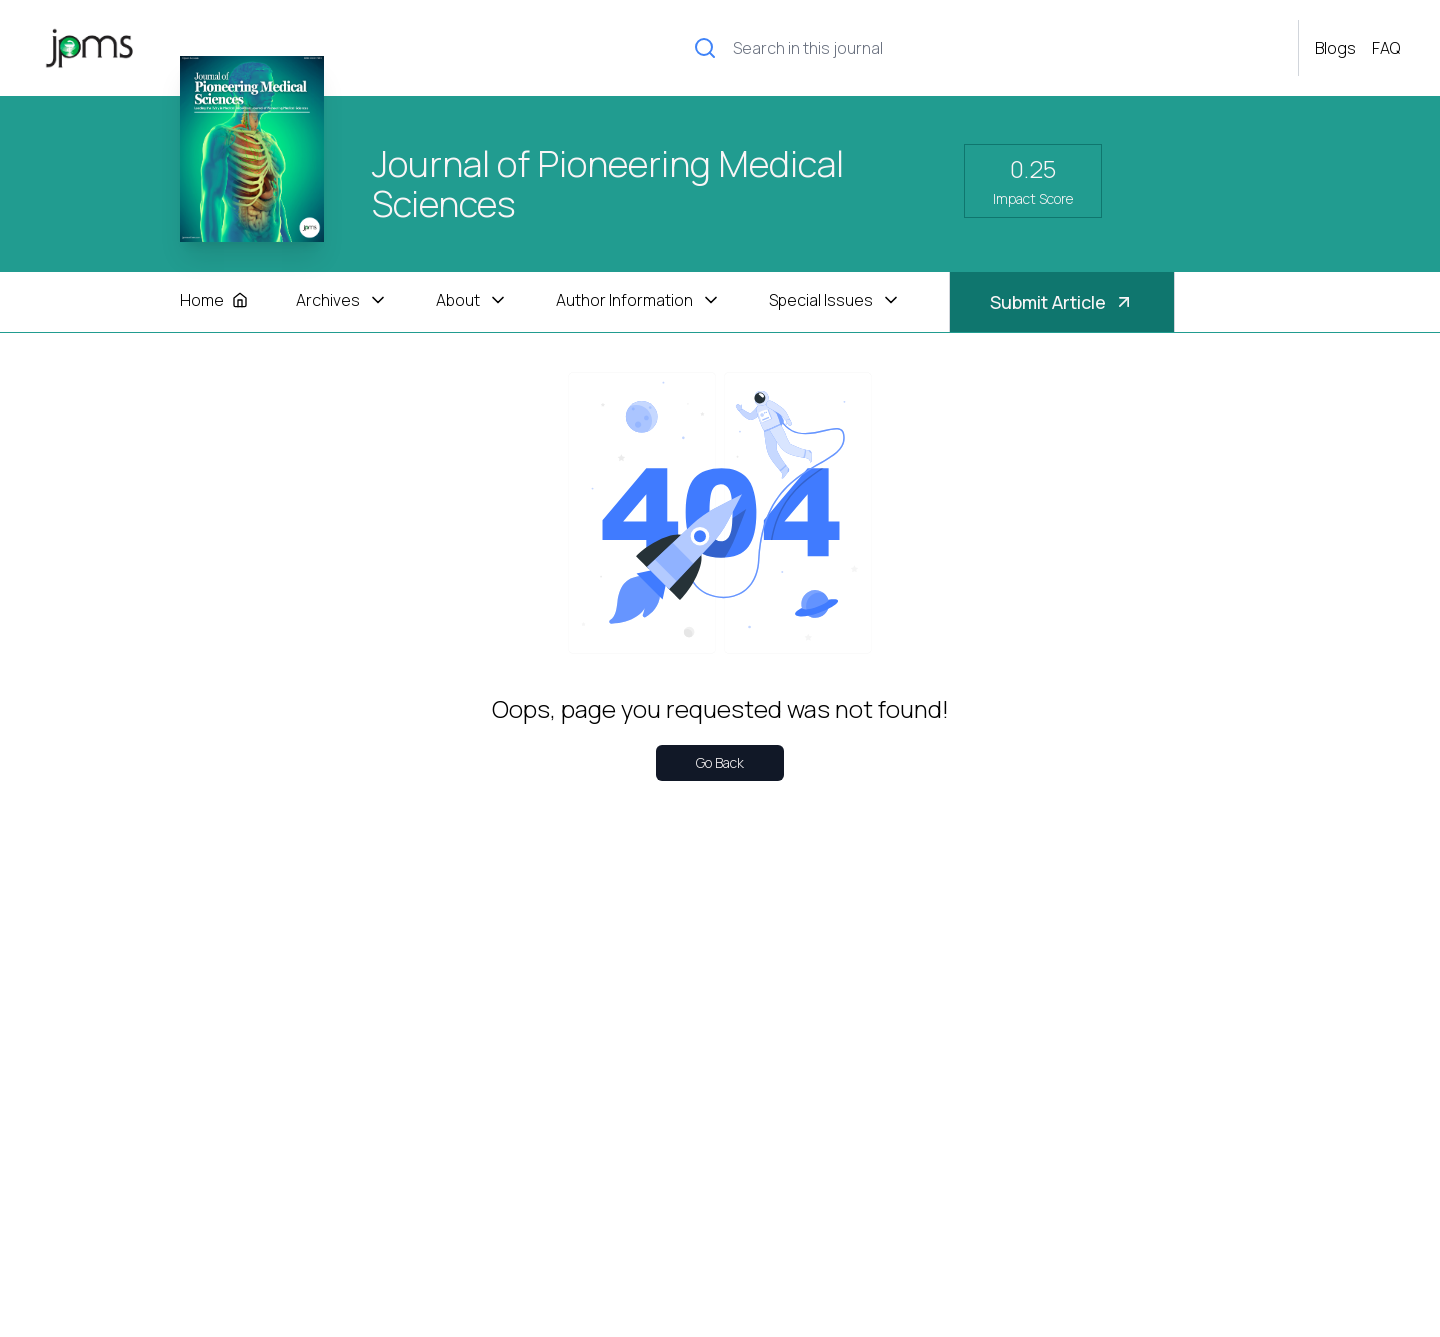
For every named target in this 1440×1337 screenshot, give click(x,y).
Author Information (638, 300)
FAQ (1386, 48)
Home (214, 300)
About (472, 300)
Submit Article (1062, 302)
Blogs (1335, 48)
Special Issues (835, 300)
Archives (342, 300)
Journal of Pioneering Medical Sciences (608, 184)
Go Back (720, 762)
